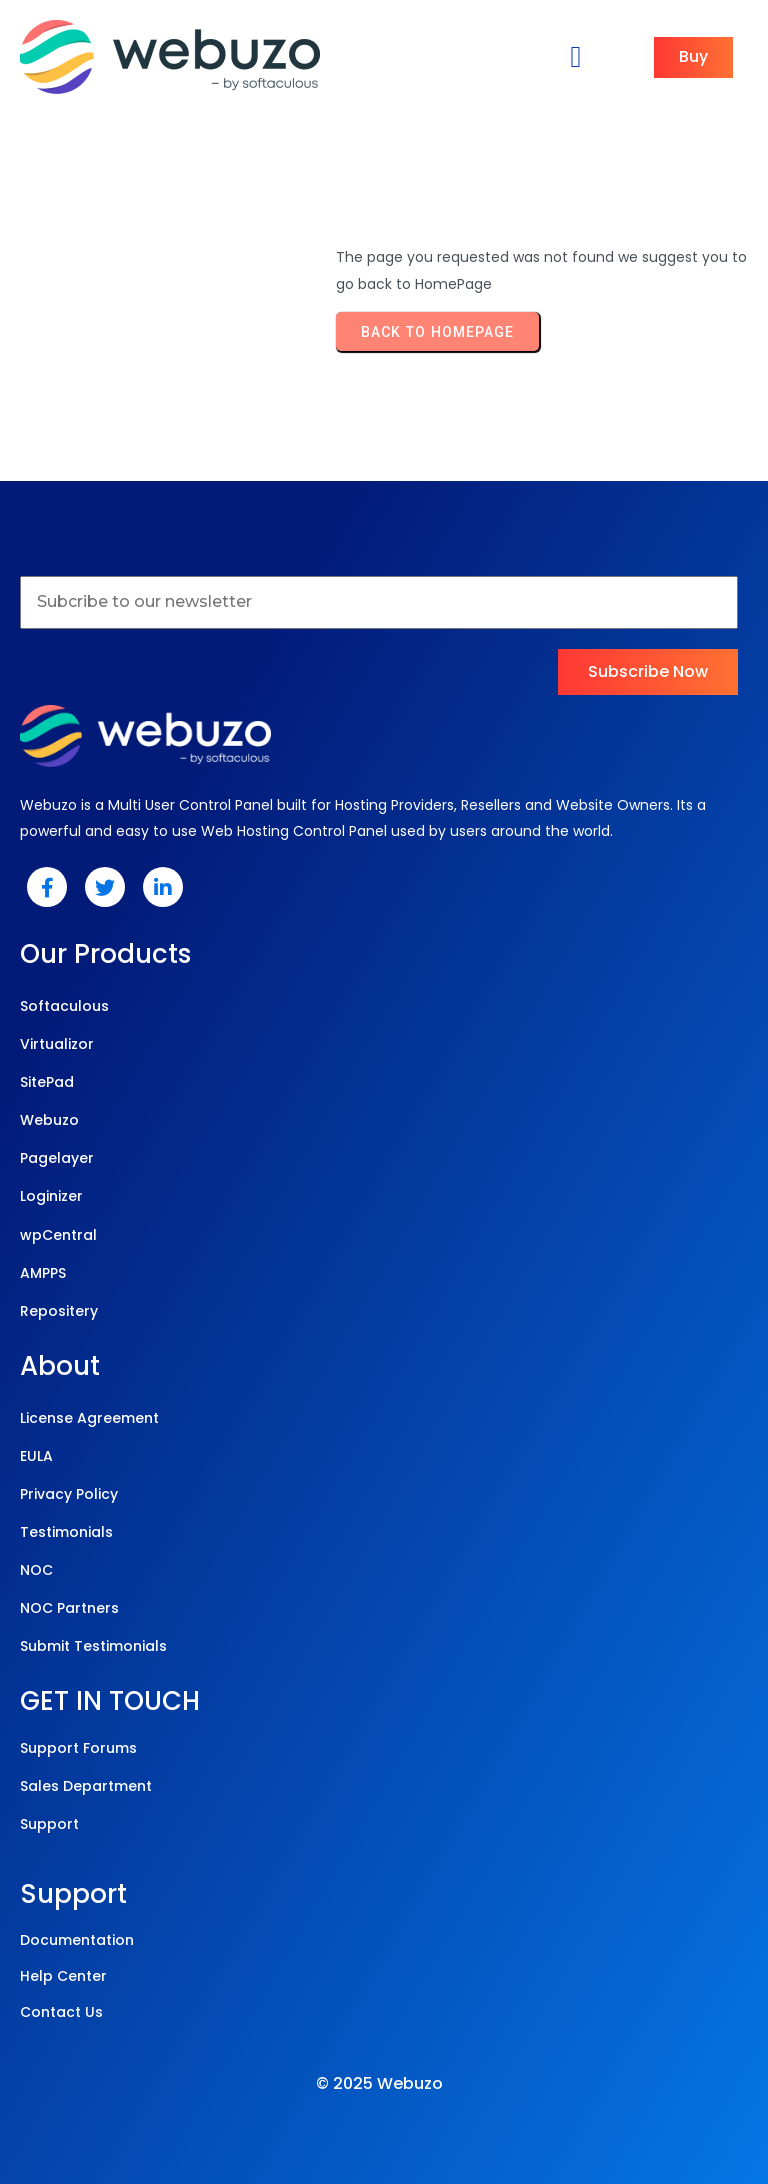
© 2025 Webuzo (379, 2083)
